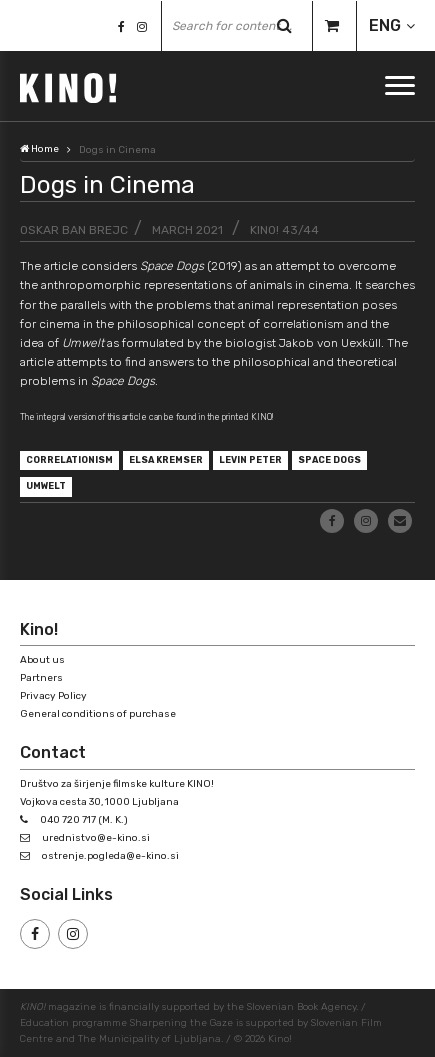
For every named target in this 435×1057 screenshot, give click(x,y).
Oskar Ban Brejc (74, 230)
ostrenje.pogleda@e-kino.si (110, 856)
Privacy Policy (53, 696)
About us (42, 660)
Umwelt (46, 486)
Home (39, 149)
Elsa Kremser (166, 460)
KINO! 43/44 (284, 230)
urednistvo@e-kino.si (96, 838)
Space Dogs (329, 460)
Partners (41, 678)
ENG (385, 25)
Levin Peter (250, 460)
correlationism (69, 460)
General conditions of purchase (98, 714)
